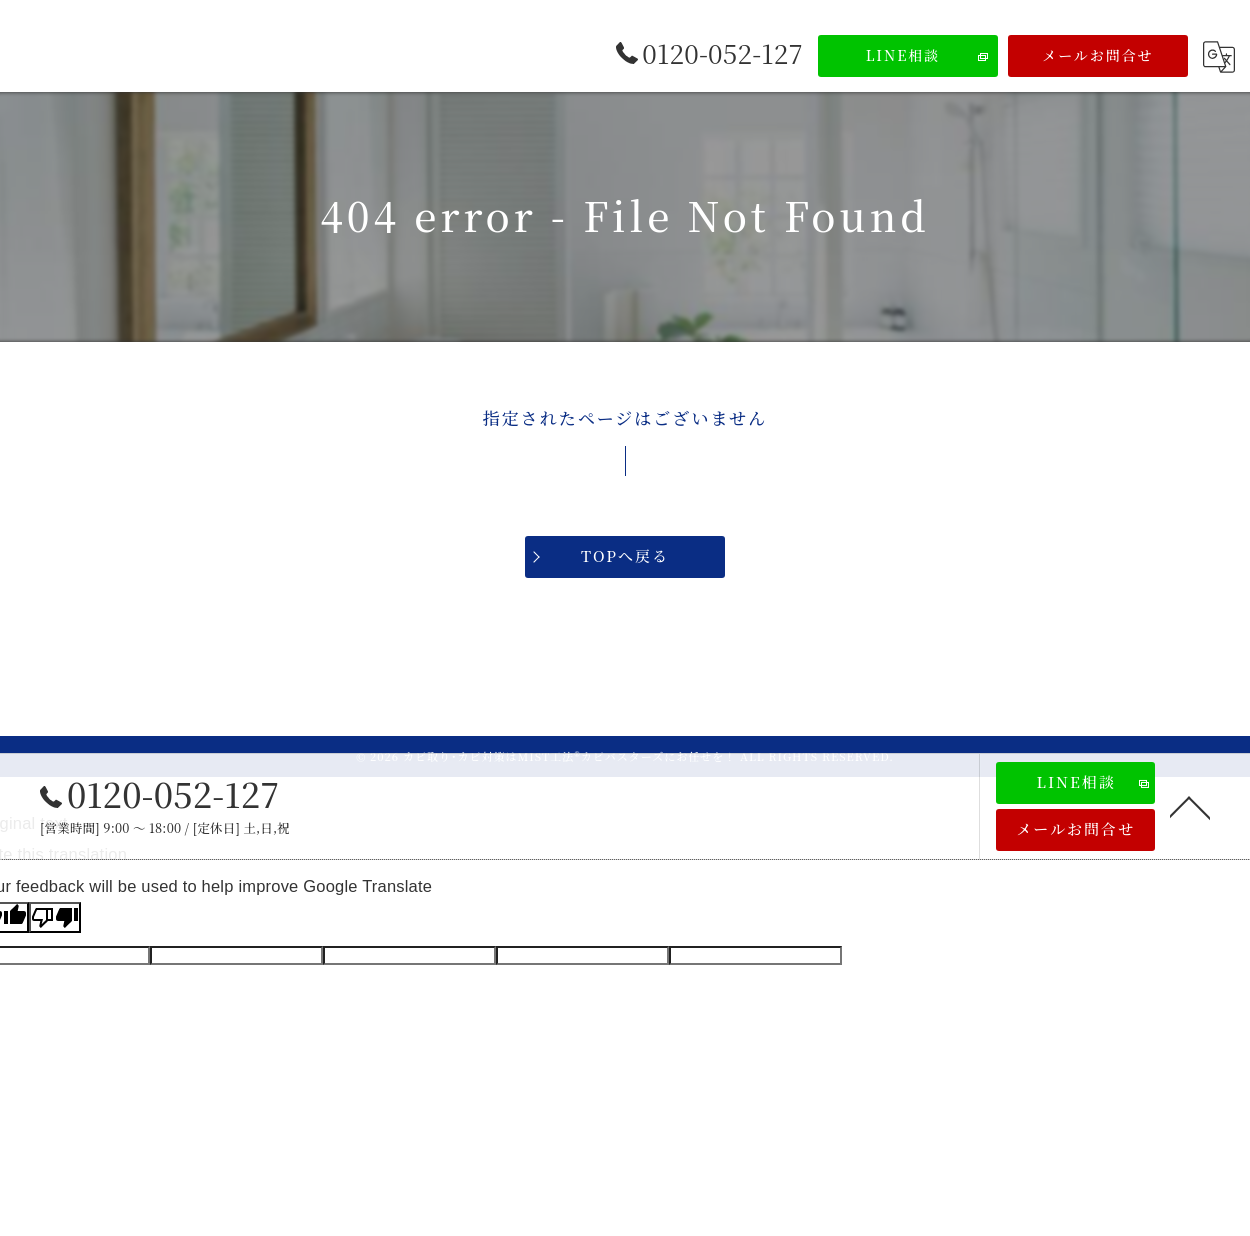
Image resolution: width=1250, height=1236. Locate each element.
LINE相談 (903, 55)
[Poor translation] (55, 917)
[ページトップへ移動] (1190, 806)
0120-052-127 (160, 794)
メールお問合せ (1098, 55)
